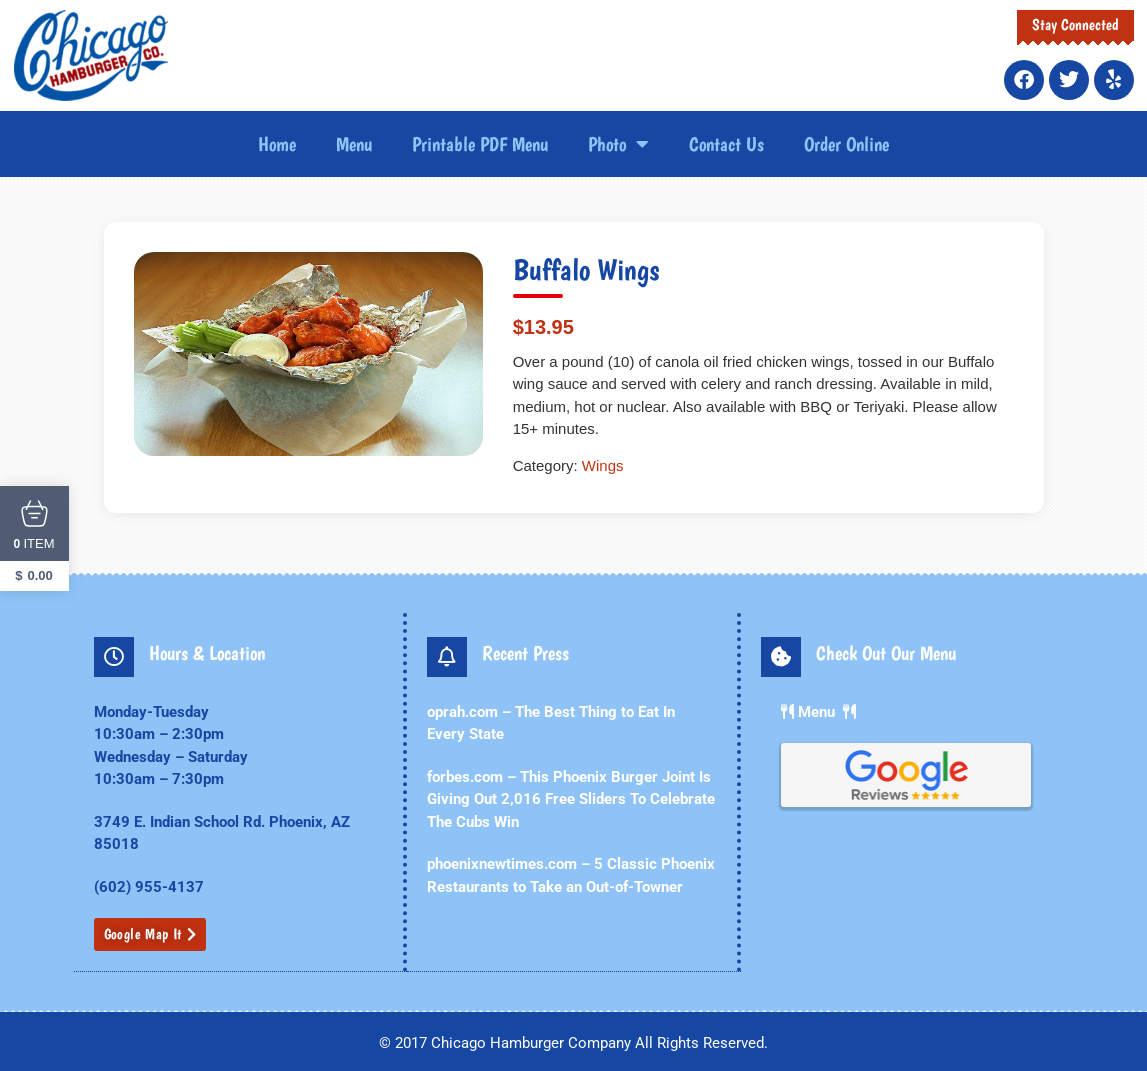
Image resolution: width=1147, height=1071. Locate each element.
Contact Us (726, 144)
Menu (354, 144)
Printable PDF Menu (480, 144)
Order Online (846, 144)
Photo (618, 144)
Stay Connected (1075, 24)
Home (277, 144)
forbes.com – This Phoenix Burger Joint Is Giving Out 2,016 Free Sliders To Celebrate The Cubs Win (571, 799)
